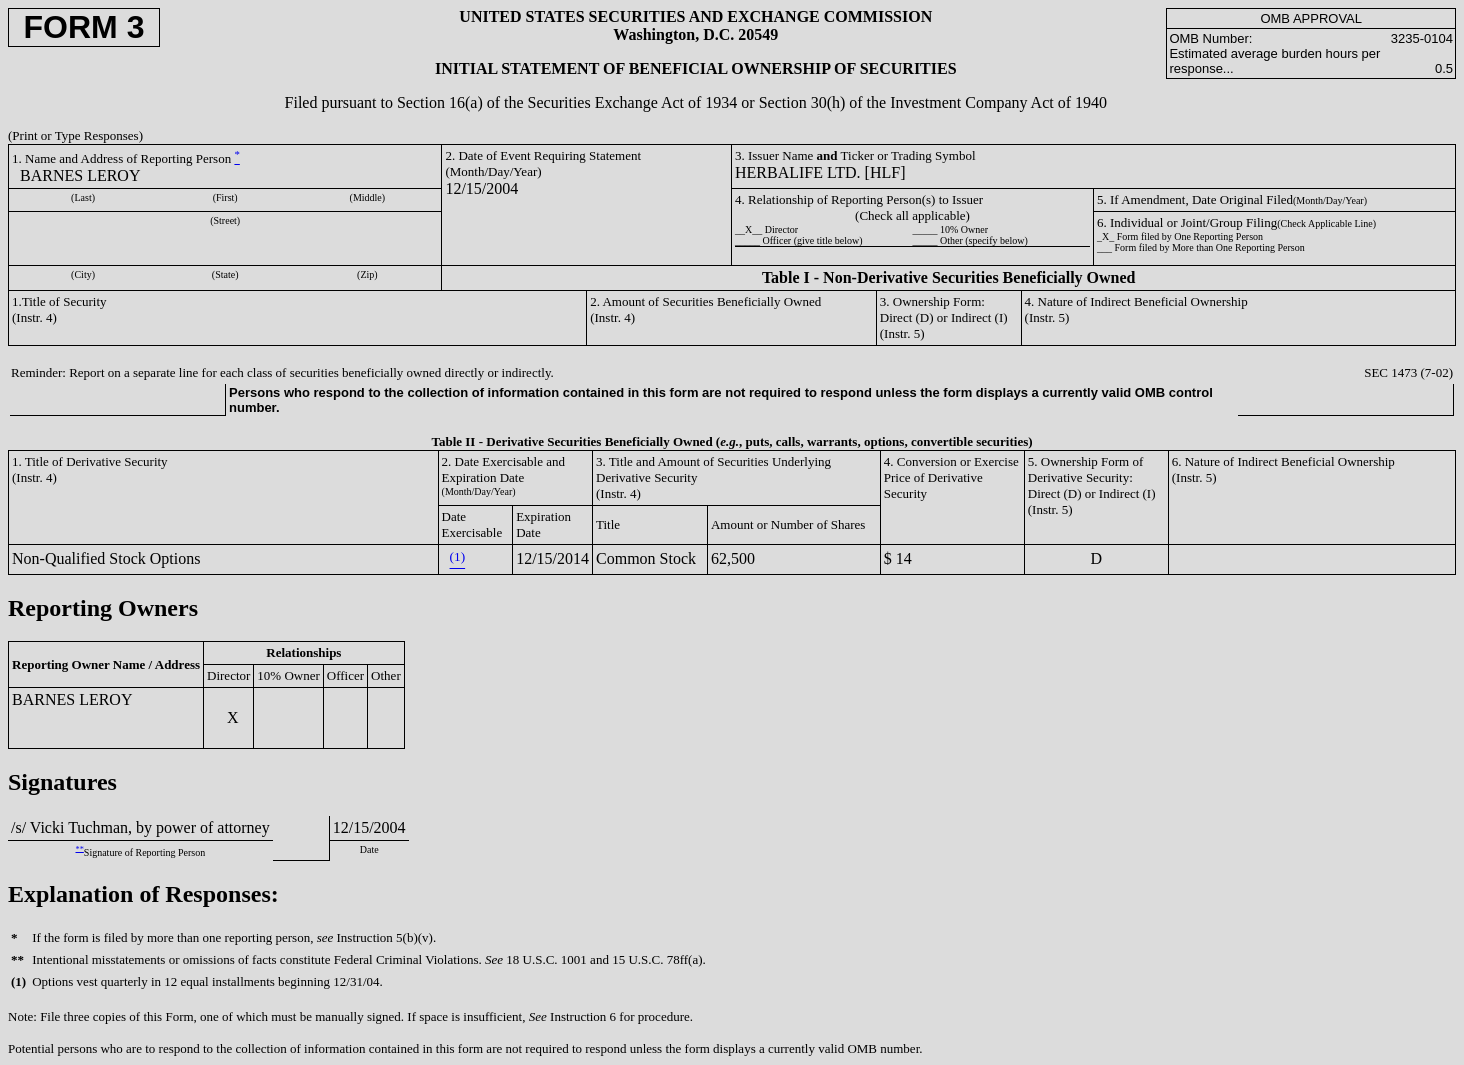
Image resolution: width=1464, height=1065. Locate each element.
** (80, 848)
